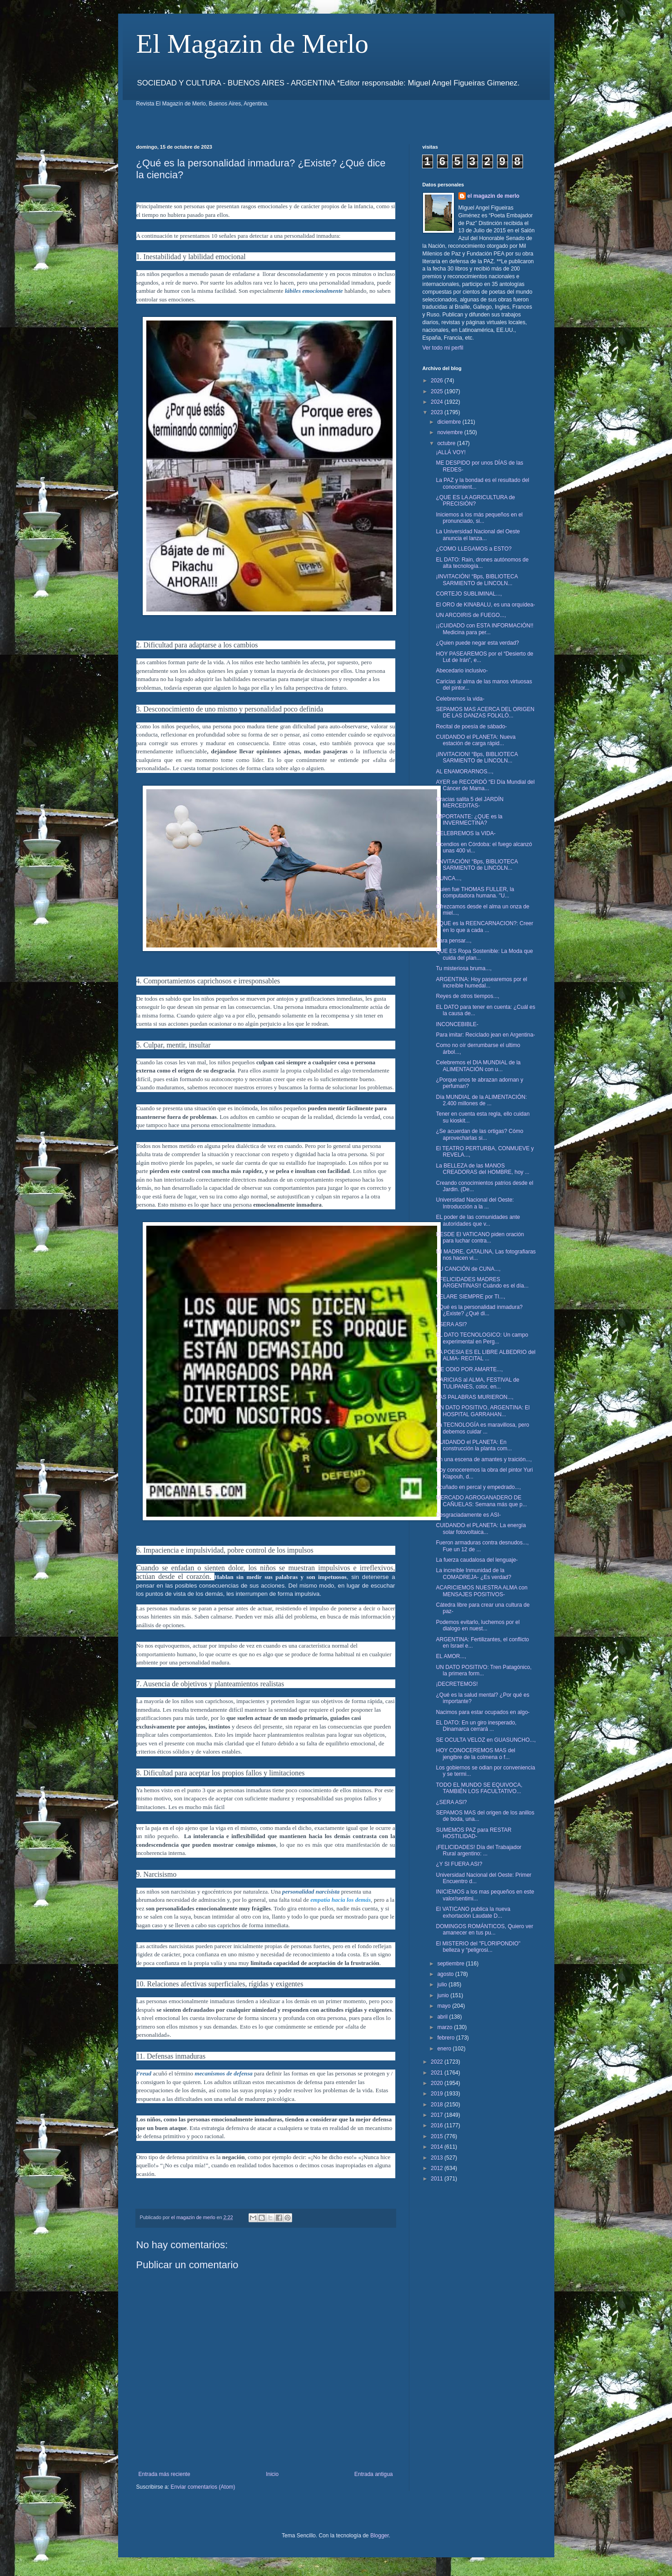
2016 (437, 2125)
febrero (446, 2038)
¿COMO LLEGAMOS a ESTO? (474, 549)
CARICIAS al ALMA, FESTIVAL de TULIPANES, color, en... (477, 1383)
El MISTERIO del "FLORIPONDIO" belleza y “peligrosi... (478, 1946)
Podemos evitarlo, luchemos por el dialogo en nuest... (477, 1625)
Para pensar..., (453, 940)
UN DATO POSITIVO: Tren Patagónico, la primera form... (483, 1670)
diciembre (449, 422)
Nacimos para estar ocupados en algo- (482, 1712)
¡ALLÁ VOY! (450, 452)
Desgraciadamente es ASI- (468, 1515)
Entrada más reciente (164, 2474)
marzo (445, 2027)
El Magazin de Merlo (252, 44)
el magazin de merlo (494, 196)
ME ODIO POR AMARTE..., (469, 1369)
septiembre (451, 1963)
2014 (437, 2147)
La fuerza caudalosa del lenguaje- (477, 1560)
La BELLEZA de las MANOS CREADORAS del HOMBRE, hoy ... (482, 1169)
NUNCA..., (448, 878)
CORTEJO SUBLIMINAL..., (469, 594)
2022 (437, 2062)
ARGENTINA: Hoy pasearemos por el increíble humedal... (481, 982)
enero (445, 2048)
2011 (437, 2178)
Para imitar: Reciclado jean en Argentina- (485, 1035)
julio (442, 1984)
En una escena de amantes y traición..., (484, 1459)
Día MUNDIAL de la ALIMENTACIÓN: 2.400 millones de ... (481, 1100)
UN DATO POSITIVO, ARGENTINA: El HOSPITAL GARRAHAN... (482, 1410)
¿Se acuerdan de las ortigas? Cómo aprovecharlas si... (479, 1134)
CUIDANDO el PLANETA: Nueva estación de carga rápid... (475, 740)
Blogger (379, 2535)
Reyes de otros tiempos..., (467, 996)
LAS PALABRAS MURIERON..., (474, 1397)
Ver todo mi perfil (443, 348)
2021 (437, 2073)
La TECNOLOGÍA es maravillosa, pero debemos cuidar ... (482, 1428)
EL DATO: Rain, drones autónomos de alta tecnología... (482, 562)
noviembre (450, 432)
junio (443, 1995)
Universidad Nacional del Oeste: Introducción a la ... (474, 1203)
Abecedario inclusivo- (462, 670)
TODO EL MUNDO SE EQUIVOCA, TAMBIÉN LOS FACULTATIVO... (479, 1788)
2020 (437, 2083)
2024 (437, 402)
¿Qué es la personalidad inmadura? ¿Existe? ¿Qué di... (479, 1310)
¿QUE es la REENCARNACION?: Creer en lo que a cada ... (484, 926)
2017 (437, 2115)
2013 (437, 2158)
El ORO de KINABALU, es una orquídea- (485, 604)
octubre (447, 443)
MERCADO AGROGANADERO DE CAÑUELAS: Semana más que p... (481, 1500)
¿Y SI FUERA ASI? (459, 1864)
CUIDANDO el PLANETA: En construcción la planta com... (474, 1445)
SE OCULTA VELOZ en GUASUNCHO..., (486, 1740)
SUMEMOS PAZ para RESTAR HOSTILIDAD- (473, 1833)
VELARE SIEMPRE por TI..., (470, 1296)
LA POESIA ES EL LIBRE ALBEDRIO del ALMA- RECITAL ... (485, 1355)
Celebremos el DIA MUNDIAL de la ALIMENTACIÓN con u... (478, 1065)
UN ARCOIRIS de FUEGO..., (471, 615)
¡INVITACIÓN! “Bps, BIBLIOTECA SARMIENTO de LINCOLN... (477, 579)
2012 (437, 2168)
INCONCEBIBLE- (457, 1024)
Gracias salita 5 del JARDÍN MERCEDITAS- (469, 802)
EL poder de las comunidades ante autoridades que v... (478, 1220)
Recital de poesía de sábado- (471, 726)
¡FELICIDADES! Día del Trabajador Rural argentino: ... (478, 1850)
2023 (437, 412)
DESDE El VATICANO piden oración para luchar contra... (480, 1237)
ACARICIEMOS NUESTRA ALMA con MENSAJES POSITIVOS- (481, 1590)
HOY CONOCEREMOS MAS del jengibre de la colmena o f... (475, 1753)
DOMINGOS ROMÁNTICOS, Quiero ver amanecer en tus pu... (484, 1929)
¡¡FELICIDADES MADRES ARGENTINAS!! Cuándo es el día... (482, 1282)
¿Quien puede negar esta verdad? (477, 643)
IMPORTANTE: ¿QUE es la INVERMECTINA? (469, 819)
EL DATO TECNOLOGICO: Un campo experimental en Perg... (482, 1338)
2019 (437, 2093)
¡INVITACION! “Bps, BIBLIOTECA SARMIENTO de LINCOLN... (477, 757)
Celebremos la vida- (460, 699)
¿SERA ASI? (451, 1324)
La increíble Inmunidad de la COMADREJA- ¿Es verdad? (473, 1573)
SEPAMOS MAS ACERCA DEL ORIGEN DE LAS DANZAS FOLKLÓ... (485, 712)
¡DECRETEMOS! (457, 1684)
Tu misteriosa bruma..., (463, 968)
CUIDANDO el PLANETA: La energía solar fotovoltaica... (481, 1528)
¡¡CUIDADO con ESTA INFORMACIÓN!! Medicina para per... (484, 628)
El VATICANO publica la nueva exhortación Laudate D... (473, 1912)
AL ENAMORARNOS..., (464, 771)
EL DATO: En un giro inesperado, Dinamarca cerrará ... (476, 1725)
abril (443, 2017)
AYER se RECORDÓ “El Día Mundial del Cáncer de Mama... (485, 785)
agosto (446, 1974)
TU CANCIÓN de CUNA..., (468, 1269)
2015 (437, 2136)
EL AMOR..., (451, 1656)
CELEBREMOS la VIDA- (465, 833)
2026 (437, 380)
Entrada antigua (373, 2474)
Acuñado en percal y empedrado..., (478, 1487)
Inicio (272, 2474)
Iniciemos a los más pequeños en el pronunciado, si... (479, 517)
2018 (437, 2104)
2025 (437, 391)
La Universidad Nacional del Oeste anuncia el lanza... (478, 534)
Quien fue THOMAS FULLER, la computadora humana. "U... (475, 892)
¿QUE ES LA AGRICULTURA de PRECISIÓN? (475, 500)
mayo (444, 2006)
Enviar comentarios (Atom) (203, 2487)
